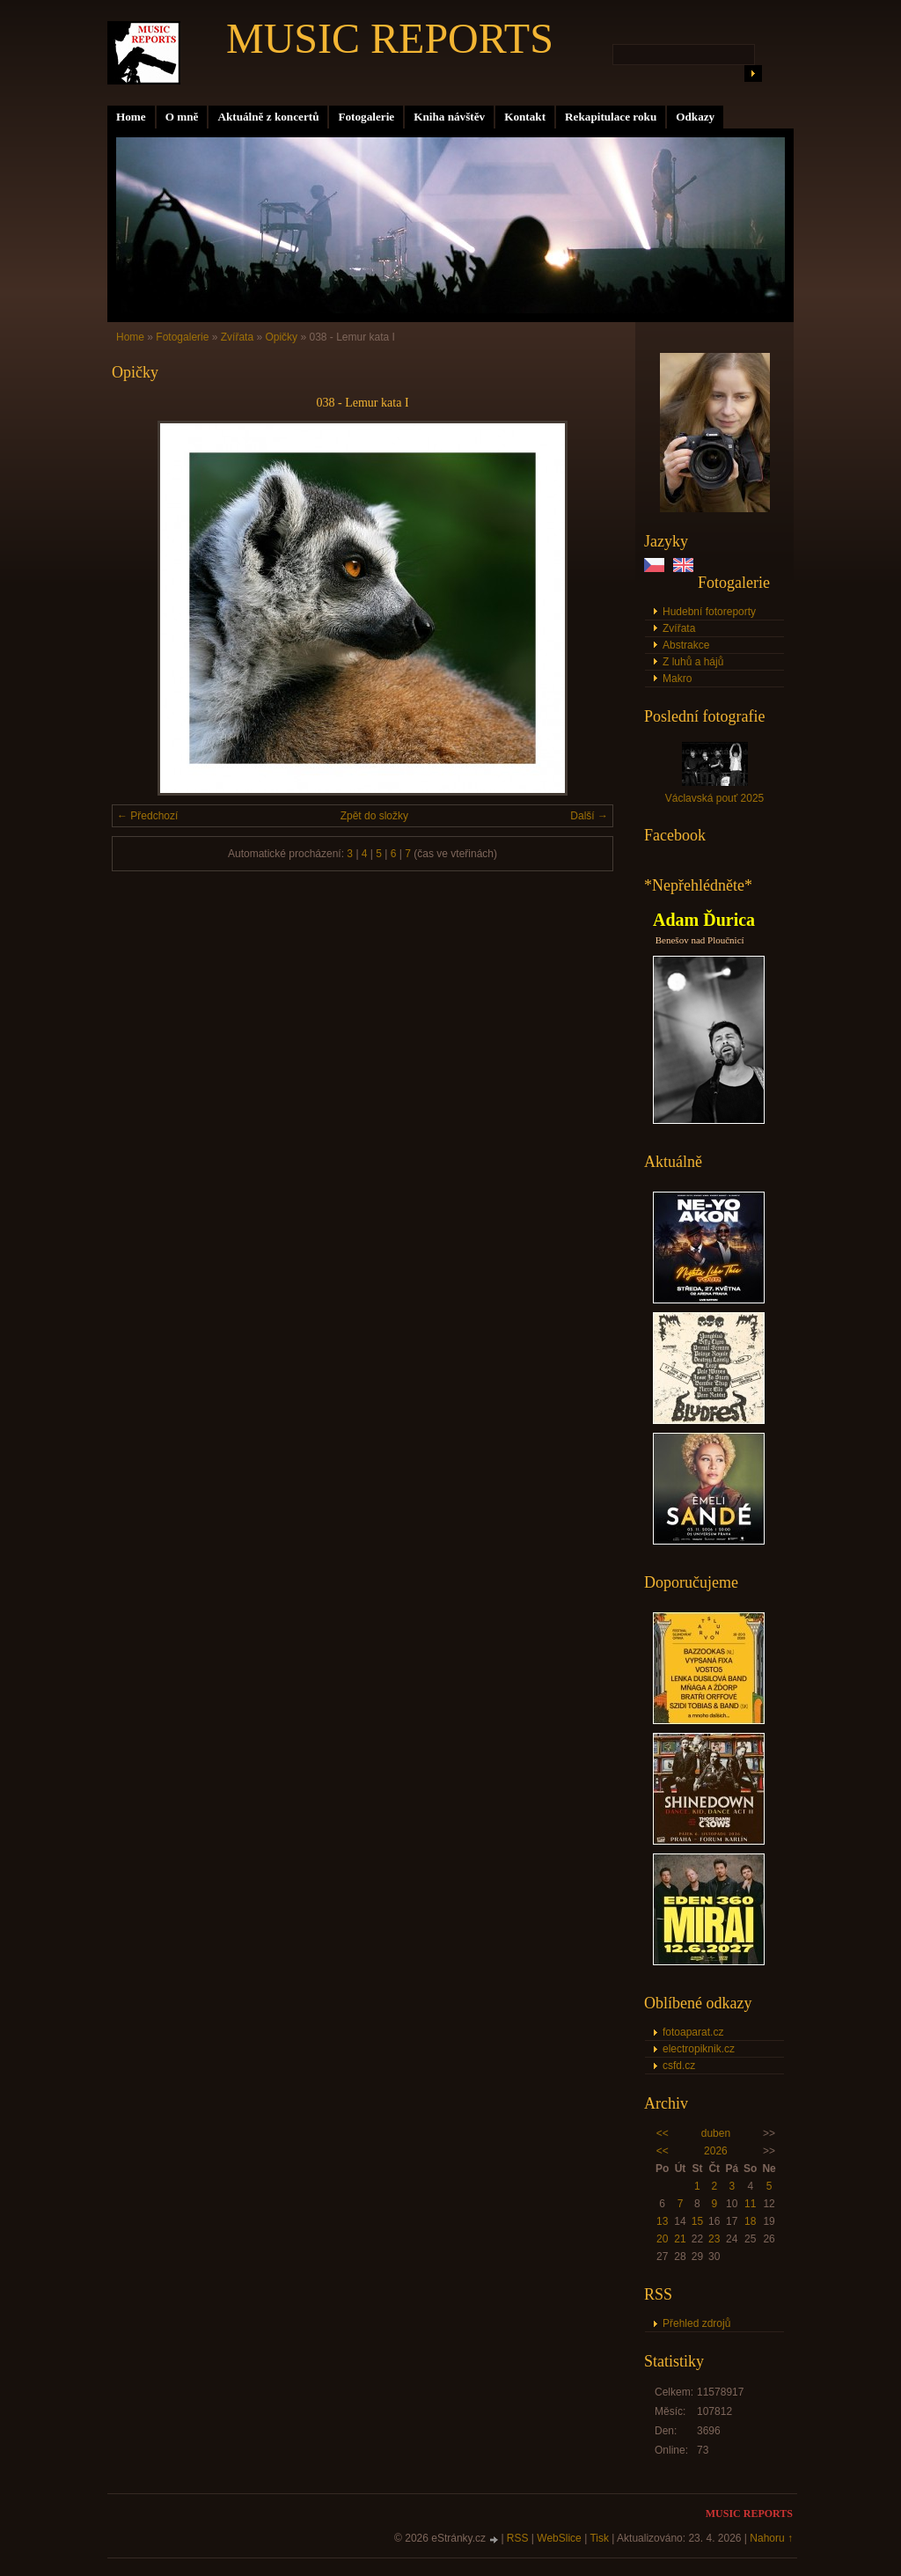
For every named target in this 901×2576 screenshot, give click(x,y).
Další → (589, 816)
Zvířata (679, 628)
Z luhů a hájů (693, 662)
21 (679, 2239)
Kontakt (525, 116)
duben (715, 2133)
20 (662, 2239)
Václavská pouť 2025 (715, 798)
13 (662, 2221)
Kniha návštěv (449, 116)
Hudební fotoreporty (709, 611)
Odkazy (695, 116)
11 (750, 2204)
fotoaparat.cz (693, 2032)
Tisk (599, 2538)
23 (714, 2239)
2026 (716, 2151)
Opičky (281, 337)
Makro (677, 678)
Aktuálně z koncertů (268, 116)
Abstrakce (686, 645)
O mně (182, 116)
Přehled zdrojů (696, 2323)
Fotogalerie (366, 116)
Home (131, 116)
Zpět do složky (374, 816)
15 (697, 2221)
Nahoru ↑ (771, 2538)
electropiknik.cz (699, 2049)
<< (662, 2133)
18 (750, 2221)
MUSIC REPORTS (389, 38)
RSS (518, 2538)
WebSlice (559, 2538)
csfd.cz (679, 2065)
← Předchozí (147, 816)
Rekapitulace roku (610, 116)
